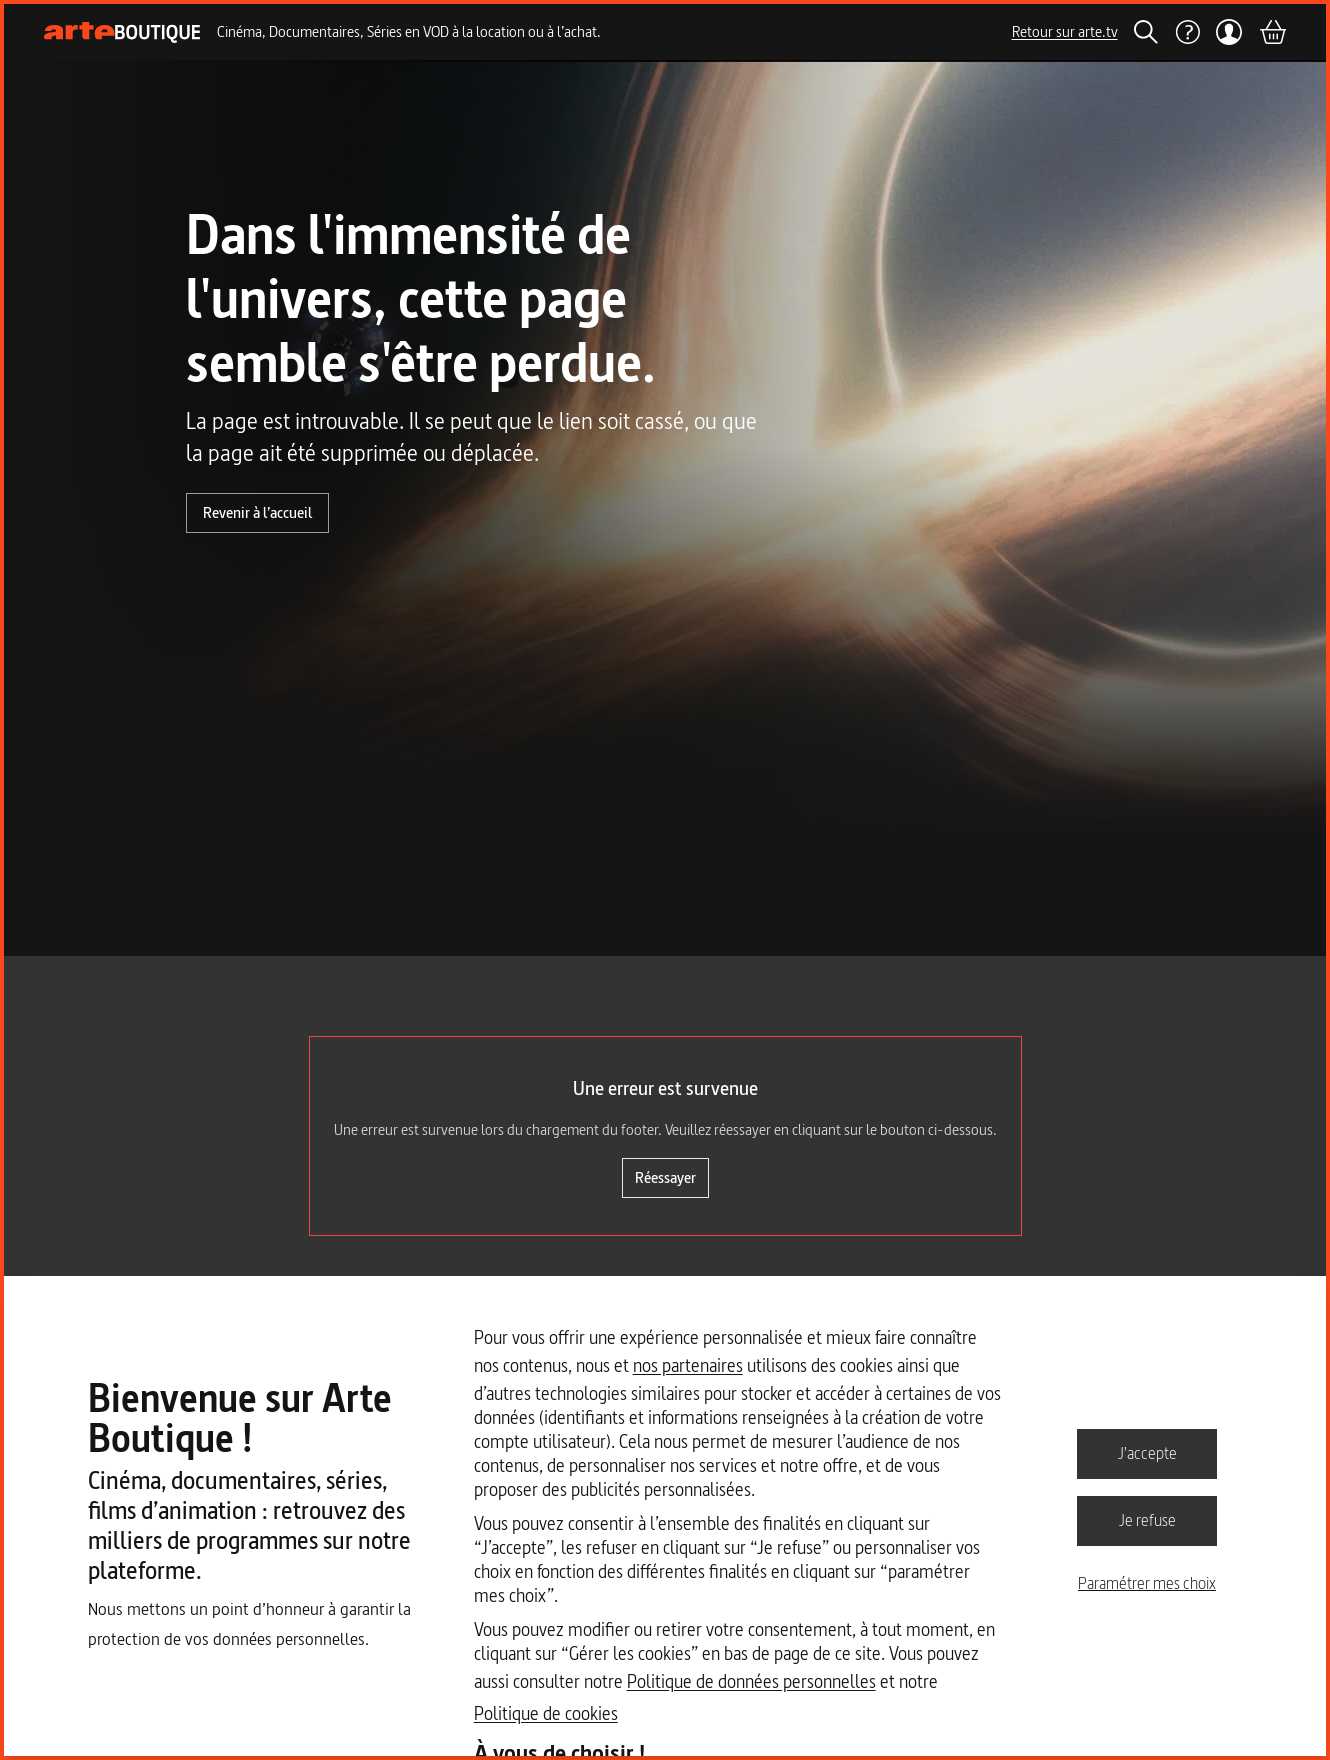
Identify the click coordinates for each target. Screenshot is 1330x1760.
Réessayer (665, 1177)
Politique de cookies (546, 1713)
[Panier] (1272, 32)
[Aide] (1187, 32)
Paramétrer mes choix (1147, 1583)
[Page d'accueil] (122, 32)
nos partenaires (688, 1365)
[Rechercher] (1146, 32)
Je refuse (1147, 1520)
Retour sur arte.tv (1065, 31)
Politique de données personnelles (751, 1681)
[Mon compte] (1229, 32)
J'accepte (1147, 1453)
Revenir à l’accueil (257, 512)
